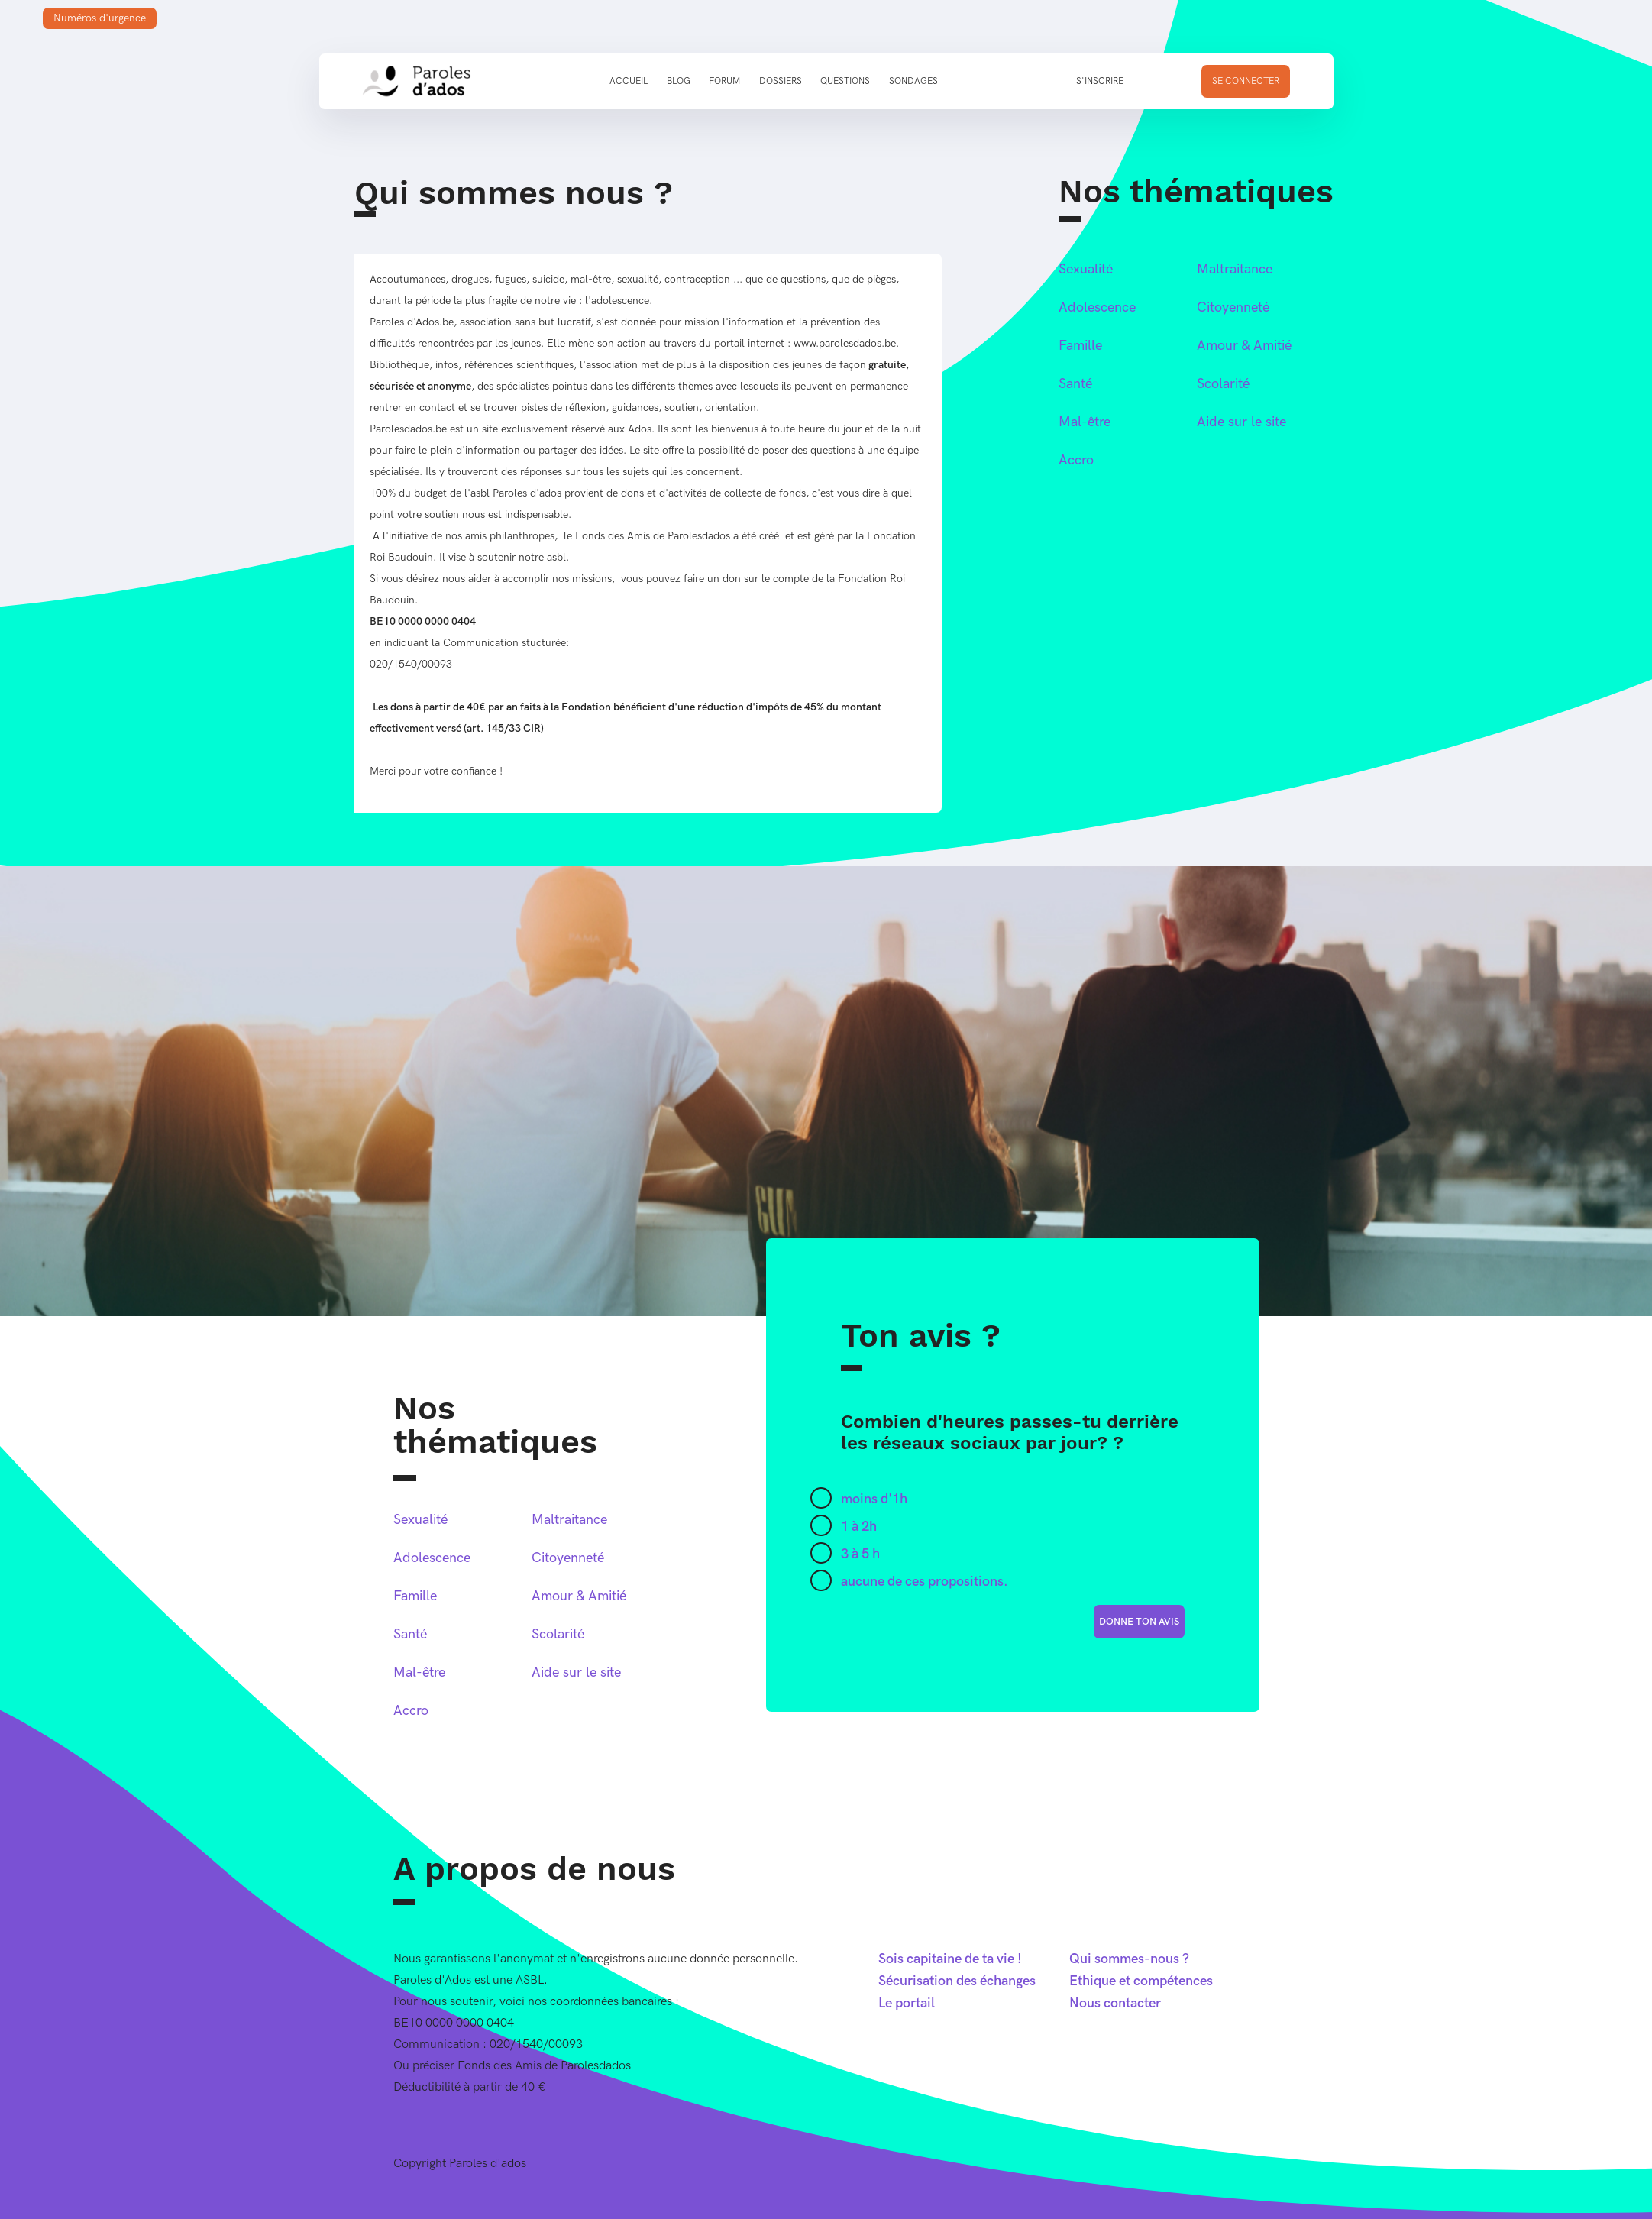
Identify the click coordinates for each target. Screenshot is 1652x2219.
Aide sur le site (1241, 422)
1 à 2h (859, 1527)
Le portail (906, 2003)
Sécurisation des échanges (957, 1981)
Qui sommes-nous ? (1129, 1959)
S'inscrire (1099, 81)
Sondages (913, 81)
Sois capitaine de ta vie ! (950, 1959)
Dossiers (780, 81)
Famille (1080, 346)
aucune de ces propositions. (924, 1582)
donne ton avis (1139, 1622)
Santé (1075, 384)
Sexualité (1086, 269)
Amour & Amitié (1244, 346)
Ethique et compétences (1141, 1981)
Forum (724, 81)
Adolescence (1097, 307)
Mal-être (1084, 422)
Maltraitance (1234, 269)
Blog (678, 81)
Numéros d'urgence (99, 17)
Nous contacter (1115, 2003)
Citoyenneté (1233, 307)
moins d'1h (874, 1499)
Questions (845, 81)
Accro (1076, 460)
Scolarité (1223, 384)
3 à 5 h (860, 1554)
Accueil (628, 81)
